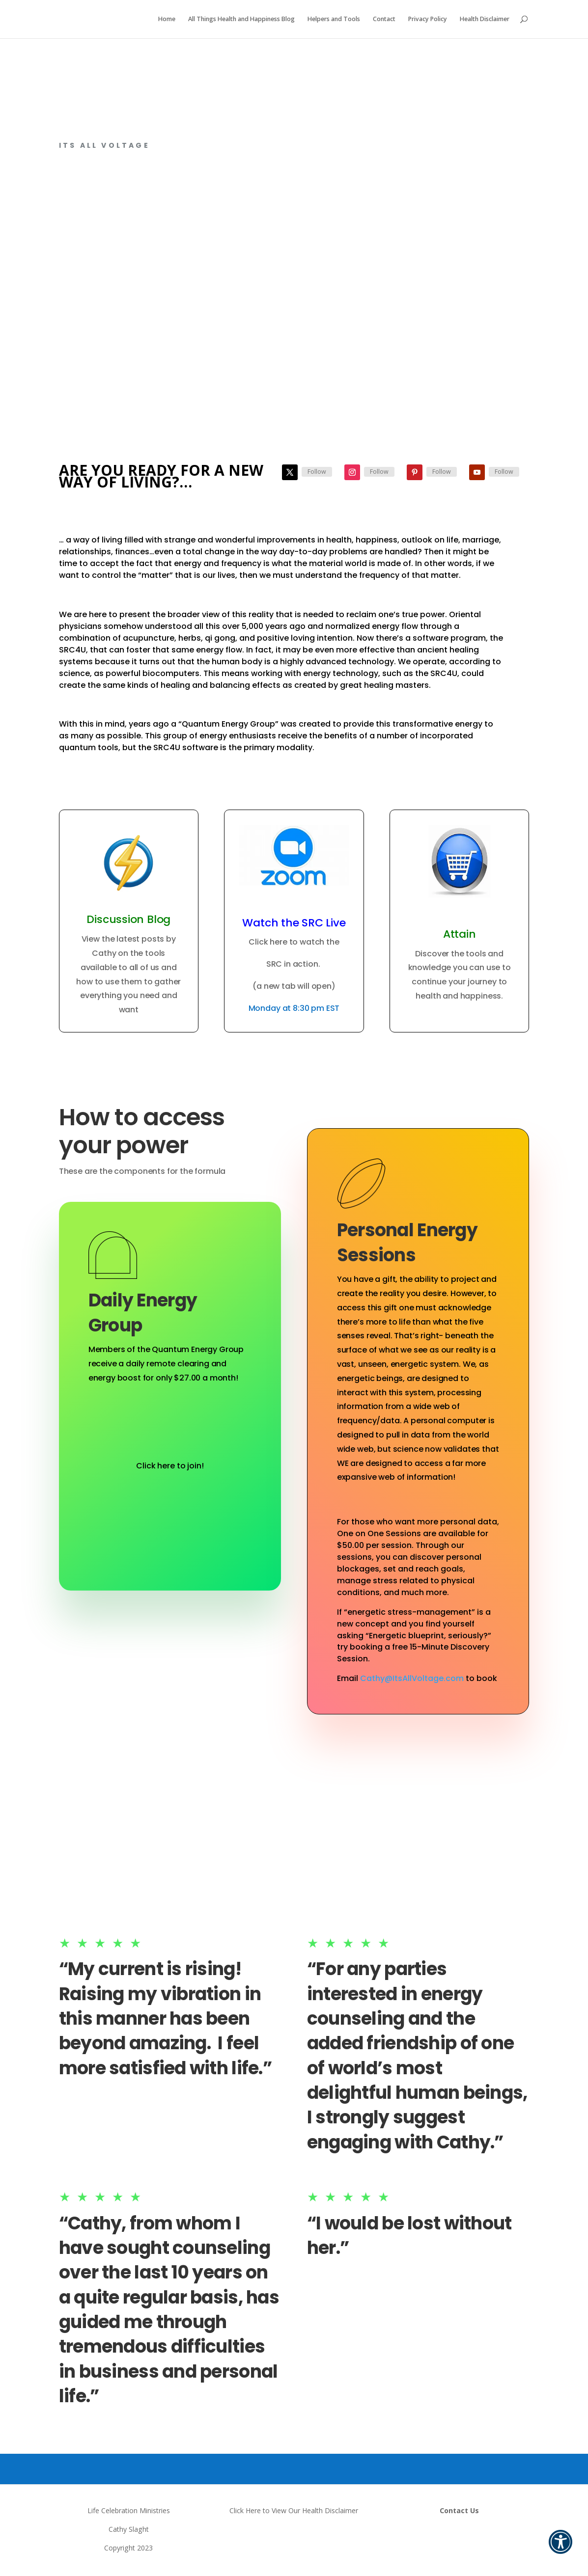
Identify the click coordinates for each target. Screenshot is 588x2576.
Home (166, 19)
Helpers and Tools (334, 19)
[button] (560, 2548)
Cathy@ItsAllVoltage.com (412, 1678)
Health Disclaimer (484, 19)
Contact (384, 19)
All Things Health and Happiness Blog (241, 19)
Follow (317, 471)
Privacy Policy (427, 19)
